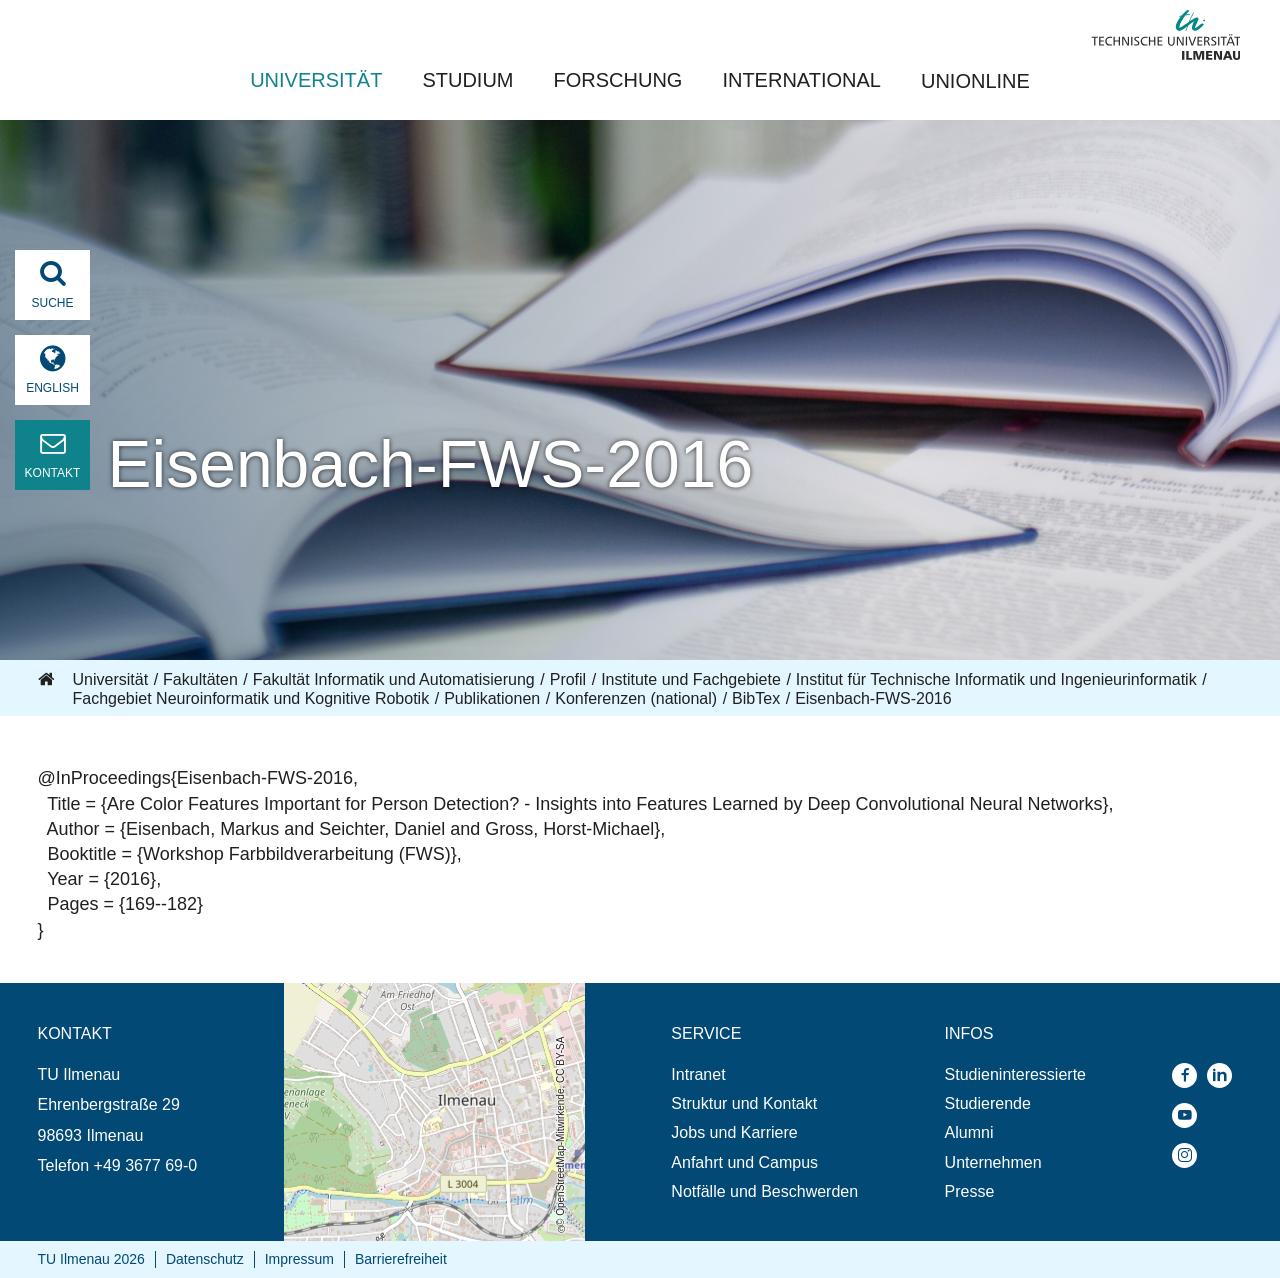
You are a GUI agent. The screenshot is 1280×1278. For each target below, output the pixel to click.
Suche (52, 284)
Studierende (988, 1103)
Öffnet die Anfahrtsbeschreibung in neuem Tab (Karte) (433, 1002)
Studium (467, 80)
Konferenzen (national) (636, 698)
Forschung (618, 80)
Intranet (698, 1074)
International (801, 80)
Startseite (48, 680)
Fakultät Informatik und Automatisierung (394, 679)
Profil (568, 679)
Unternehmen (993, 1162)
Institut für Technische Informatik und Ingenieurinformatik (996, 679)
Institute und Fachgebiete (691, 679)
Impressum (299, 1259)
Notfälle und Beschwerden (764, 1191)
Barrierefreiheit (401, 1259)
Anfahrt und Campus (744, 1162)
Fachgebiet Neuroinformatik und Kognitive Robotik (251, 698)
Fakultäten (200, 679)
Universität (316, 80)
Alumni (969, 1132)
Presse (970, 1191)
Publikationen (492, 698)
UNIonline (975, 81)
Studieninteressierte (1015, 1074)
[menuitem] (764, 1074)
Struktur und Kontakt (744, 1103)
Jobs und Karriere (734, 1132)
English (52, 388)
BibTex (756, 698)
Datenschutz (205, 1259)
